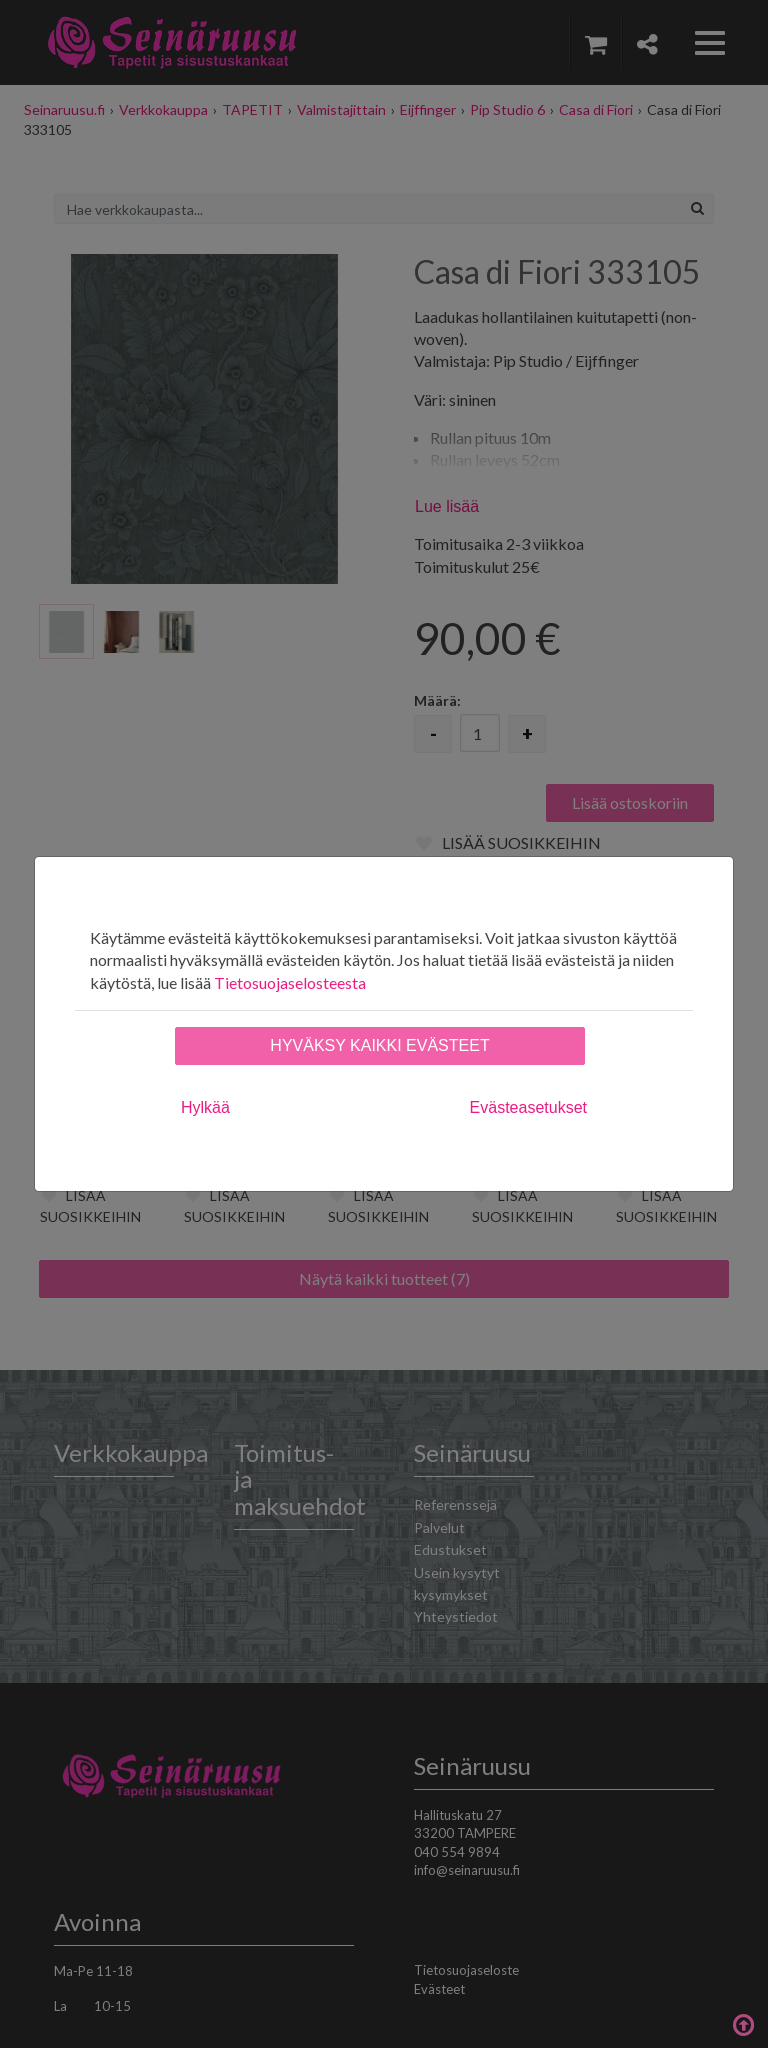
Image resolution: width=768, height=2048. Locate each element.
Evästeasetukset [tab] (528, 1107)
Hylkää (205, 1107)
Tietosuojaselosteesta (290, 982)
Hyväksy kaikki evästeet (379, 1045)
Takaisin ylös (743, 2023)
